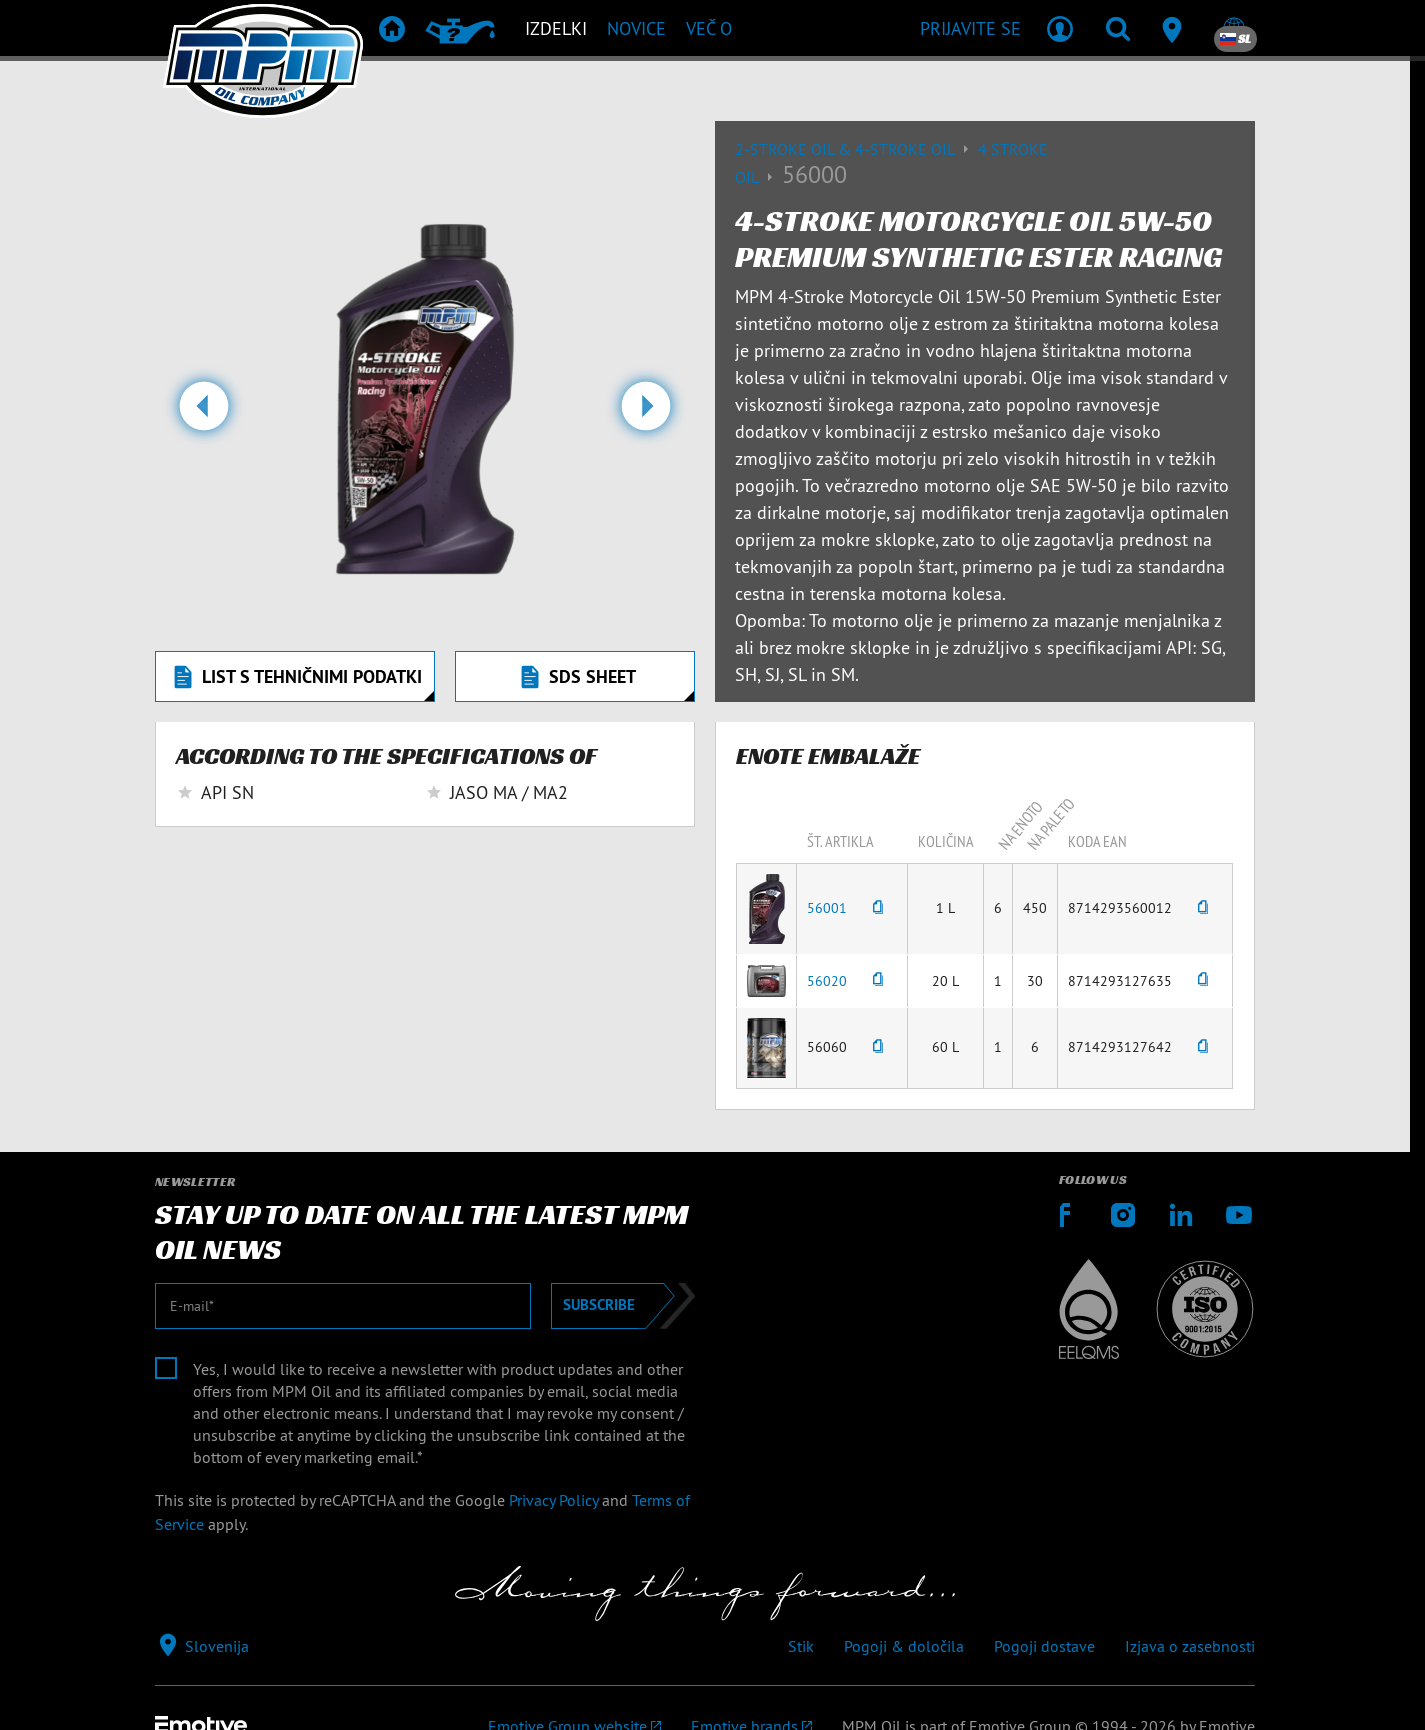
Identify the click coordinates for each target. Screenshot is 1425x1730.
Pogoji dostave (1044, 1646)
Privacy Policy (553, 1500)
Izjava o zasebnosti (1190, 1646)
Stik (801, 1646)
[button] (203, 414)
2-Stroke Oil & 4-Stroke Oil (856, 149)
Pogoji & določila (904, 1646)
